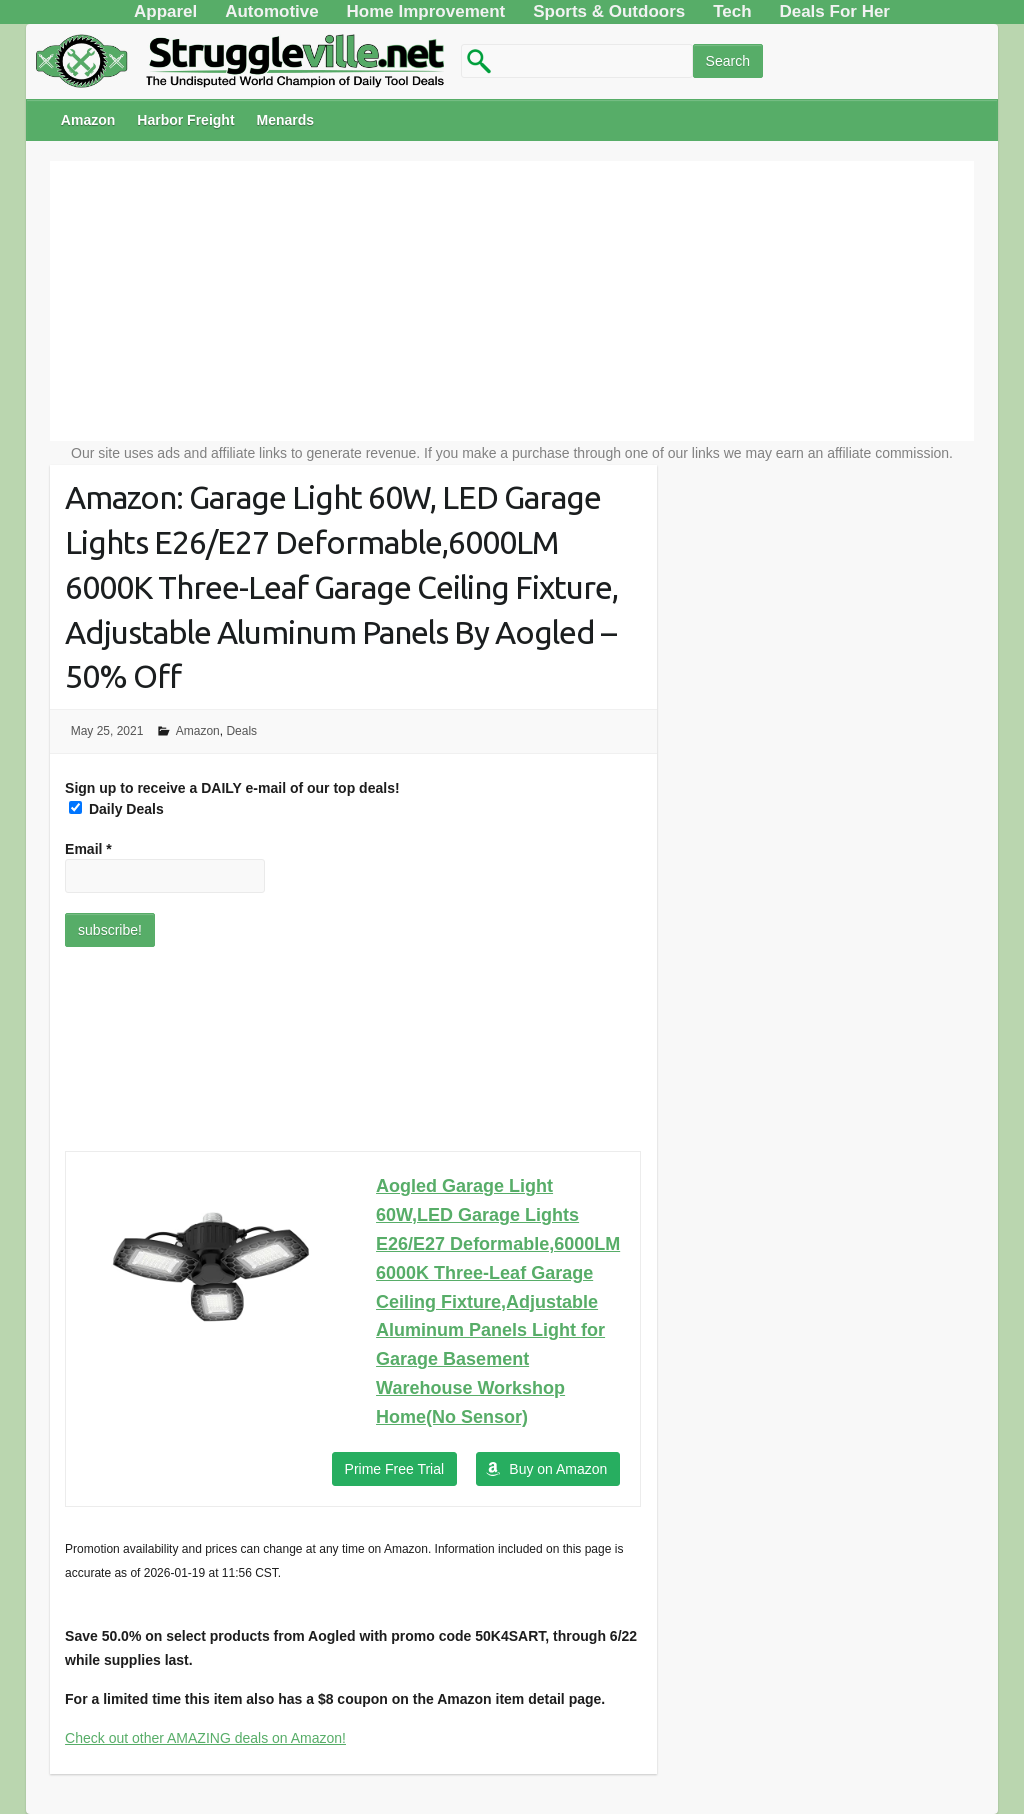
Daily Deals (116, 809)
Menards (286, 120)
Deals (241, 731)
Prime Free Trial (395, 1469)
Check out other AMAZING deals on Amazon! (205, 1738)
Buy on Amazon (558, 1469)
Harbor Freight (185, 120)
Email (88, 849)
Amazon (88, 120)
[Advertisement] (512, 301)
